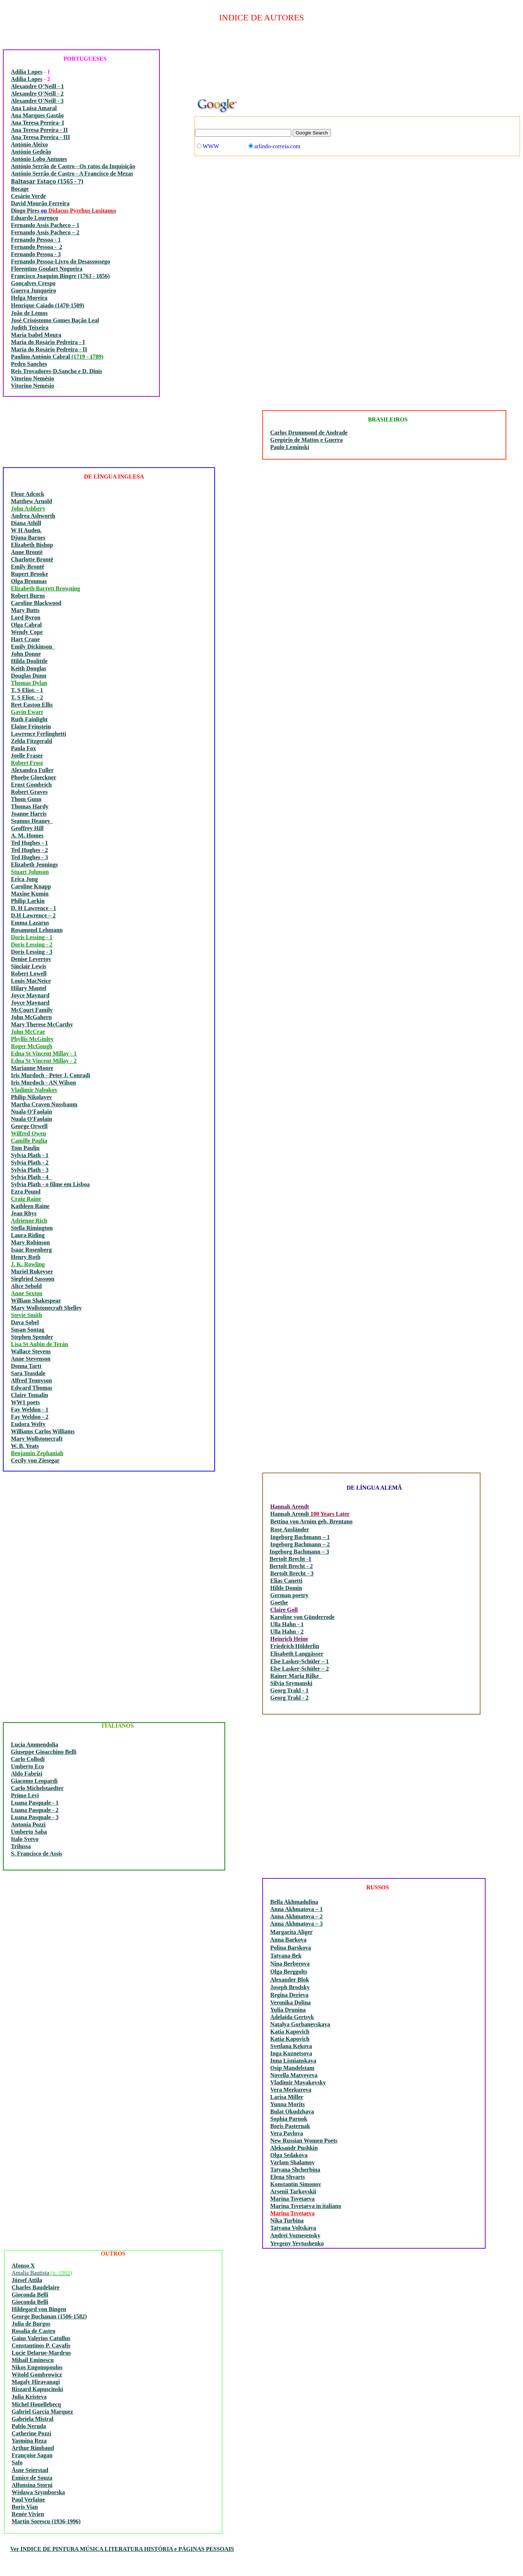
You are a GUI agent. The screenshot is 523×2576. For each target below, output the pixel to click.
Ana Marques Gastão (37, 115)
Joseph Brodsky (290, 1987)
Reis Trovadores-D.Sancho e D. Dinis (56, 371)
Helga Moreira (29, 298)
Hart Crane (25, 639)
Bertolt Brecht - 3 (291, 1573)
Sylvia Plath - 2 (30, 1162)
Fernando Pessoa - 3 (36, 254)
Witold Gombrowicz (37, 2374)
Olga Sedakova (289, 2155)
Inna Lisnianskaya (293, 2061)
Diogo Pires (26, 210)
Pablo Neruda (29, 2426)
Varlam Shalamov (292, 2162)
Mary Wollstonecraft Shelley (46, 1308)
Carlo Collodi (28, 1759)
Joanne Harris (28, 814)
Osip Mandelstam (292, 2068)
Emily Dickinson (33, 646)
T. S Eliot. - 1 (27, 690)
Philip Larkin (28, 901)
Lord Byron (25, 617)
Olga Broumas (29, 581)
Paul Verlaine (28, 2499)
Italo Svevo (24, 1839)
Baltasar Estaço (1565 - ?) (47, 181)
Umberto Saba (29, 1832)
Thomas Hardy (30, 806)
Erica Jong (24, 879)
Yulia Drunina (288, 2010)
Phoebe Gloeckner (33, 777)
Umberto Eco (27, 1766)
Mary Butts (25, 610)
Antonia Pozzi (28, 1824)
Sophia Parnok (288, 2119)
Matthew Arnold (31, 501)
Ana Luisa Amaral (34, 108)
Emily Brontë (27, 567)
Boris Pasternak (290, 2126)
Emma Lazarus (30, 923)
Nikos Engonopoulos (37, 2367)
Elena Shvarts (287, 2177)
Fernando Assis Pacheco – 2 (45, 232)
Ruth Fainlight (29, 719)
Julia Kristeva (29, 2397)
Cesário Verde (28, 196)
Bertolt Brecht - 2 (291, 1566)
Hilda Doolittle (29, 661)
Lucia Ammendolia (34, 1744)
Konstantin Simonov (295, 2184)
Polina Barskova (290, 1948)
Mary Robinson (30, 1242)
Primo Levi (25, 1795)
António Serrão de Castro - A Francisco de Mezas (72, 173)
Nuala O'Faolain (31, 1112)
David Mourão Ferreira (40, 203)
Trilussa (21, 1846)
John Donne (26, 654)
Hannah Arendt (289, 1514)
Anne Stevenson (30, 1359)
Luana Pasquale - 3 (34, 1817)
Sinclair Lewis (28, 966)
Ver (14, 2549)
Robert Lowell (28, 973)
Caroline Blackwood (36, 603)
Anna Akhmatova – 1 (296, 1909)
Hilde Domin (286, 1588)
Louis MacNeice (31, 981)
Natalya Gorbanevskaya (300, 2024)
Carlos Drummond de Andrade (309, 432)
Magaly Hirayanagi (36, 2382)
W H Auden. (26, 530)
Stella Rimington (32, 1228)
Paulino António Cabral (41, 357)
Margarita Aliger (291, 1932)
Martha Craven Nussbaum (44, 1104)
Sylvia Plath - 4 (31, 1177)
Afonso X (23, 2265)
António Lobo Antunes (39, 159)
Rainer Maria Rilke (296, 1676)
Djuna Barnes (28, 537)
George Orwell (29, 1126)
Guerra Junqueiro (33, 290)
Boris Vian (25, 2507)
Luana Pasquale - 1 (34, 1803)
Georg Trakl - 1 (289, 1690)
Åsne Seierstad (30, 2470)
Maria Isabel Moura (36, 335)
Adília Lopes (26, 72)
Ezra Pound (25, 1191)
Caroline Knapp (31, 886)
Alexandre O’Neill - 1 (37, 86)
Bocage (20, 189)
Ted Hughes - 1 (29, 843)
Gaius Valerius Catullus (41, 2338)
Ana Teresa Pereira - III (40, 137)
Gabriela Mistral (32, 2419)
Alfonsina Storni (32, 2485)
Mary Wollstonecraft (36, 1439)
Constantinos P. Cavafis (41, 2345)
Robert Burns (28, 596)
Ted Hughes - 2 (29, 850)
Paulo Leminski (289, 447)
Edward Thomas (31, 1388)
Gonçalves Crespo (33, 283)
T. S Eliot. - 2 (27, 697)
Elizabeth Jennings (34, 864)
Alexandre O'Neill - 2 (37, 93)
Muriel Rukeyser (32, 1271)
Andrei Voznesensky (295, 2235)
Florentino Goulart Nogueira (46, 269)
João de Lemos (29, 313)
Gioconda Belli (30, 2295)
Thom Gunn (26, 799)
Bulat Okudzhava (292, 2111)
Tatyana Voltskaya (293, 2228)
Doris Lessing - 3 (31, 952)
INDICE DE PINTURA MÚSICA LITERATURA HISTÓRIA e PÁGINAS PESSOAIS (126, 2549)
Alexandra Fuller (32, 770)
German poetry (289, 1595)
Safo (17, 2462)
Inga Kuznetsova (291, 2053)
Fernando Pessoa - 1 (36, 240)
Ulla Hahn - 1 (287, 1624)
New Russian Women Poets (303, 2140)
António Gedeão (31, 152)
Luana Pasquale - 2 (34, 1810)
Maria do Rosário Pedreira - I (48, 342)
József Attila (27, 2280)
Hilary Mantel (28, 988)
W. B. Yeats (25, 1446)
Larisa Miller (286, 2097)
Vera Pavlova (286, 2133)
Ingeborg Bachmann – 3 (299, 1552)
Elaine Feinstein (31, 726)
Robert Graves (29, 792)
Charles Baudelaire (36, 2287)
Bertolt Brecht (288, 1559)
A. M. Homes (27, 835)
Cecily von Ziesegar (35, 1460)
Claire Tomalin (29, 1395)
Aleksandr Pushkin (294, 2148)
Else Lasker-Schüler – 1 (299, 1661)
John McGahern (31, 1017)
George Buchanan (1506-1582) (49, 2316)
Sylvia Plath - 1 (30, 1155)
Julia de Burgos (31, 2324)
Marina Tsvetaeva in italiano (305, 2206)
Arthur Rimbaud (33, 2448)
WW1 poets (25, 1402)
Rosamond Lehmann (37, 930)
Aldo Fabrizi (26, 1774)
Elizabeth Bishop (32, 545)
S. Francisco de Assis (36, 1853)
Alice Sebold (26, 1286)
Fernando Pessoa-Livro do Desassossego (60, 261)
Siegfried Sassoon (32, 1279)
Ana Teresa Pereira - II (39, 130)
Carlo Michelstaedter (37, 1788)
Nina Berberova (290, 1964)
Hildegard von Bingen (39, 2309)
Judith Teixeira (30, 327)
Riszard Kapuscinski (37, 2389)
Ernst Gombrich (31, 785)
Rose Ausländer (289, 1529)
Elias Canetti (286, 1581)
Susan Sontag (27, 1330)
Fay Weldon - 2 (29, 1417)
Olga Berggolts (288, 1972)
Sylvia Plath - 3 (30, 1170)
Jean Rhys (24, 1213)
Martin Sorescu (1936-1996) (46, 2521)
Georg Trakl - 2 (289, 1698)
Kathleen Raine (30, 1206)
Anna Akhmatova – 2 (296, 1916)
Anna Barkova (288, 1940)
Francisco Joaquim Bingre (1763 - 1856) (60, 276)
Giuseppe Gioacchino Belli (43, 1752)
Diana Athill (26, 523)
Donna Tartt (26, 1366)
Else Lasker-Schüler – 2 (299, 1668)
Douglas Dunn (28, 676)
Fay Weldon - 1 (29, 1409)
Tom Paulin (25, 1148)
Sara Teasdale (28, 1373)
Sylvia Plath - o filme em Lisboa (50, 1184)
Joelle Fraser (27, 755)
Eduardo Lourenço (34, 218)
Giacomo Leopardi (34, 1781)
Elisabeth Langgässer (296, 1654)
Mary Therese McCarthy (42, 1024)
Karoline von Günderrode (302, 1617)
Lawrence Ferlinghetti (38, 734)
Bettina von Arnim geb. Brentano (311, 1521)
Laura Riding (28, 1235)
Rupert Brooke (29, 574)
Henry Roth (25, 1257)
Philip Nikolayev (31, 1097)
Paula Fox (23, 748)
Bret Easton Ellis (32, 705)
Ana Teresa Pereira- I (37, 123)
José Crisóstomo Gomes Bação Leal (55, 320)
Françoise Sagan (32, 2455)
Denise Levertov (31, 959)
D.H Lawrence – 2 (33, 915)
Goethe (279, 1602)
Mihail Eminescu (33, 2360)
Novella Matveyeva (293, 2075)
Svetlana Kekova (291, 2046)
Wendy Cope (27, 632)
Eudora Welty (28, 1424)
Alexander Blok (289, 1980)
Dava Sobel (25, 1322)
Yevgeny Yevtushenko (297, 2243)
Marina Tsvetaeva (292, 2199)
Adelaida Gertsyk (292, 2017)
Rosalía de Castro (34, 2331)
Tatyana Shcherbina (295, 2170)
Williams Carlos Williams (42, 1431)
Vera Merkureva (290, 2090)
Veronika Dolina (290, 2002)
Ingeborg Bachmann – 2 (300, 1544)
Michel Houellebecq (36, 2404)
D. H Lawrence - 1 (33, 908)
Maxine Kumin (30, 894)
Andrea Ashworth (33, 516)
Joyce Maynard (30, 995)
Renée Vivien (28, 2514)
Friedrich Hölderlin (294, 1646)
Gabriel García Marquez (42, 2412)
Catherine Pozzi (31, 2433)
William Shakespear (36, 1300)
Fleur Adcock (27, 494)
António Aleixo (29, 144)
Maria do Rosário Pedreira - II (49, 349)
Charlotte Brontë (32, 559)
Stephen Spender (32, 1337)
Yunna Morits (287, 2104)
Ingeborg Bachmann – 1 (300, 1537)
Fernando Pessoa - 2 (36, 247)
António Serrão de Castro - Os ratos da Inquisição (73, 166)
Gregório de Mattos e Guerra (306, 440)
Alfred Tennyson (31, 1380)
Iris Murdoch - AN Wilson (43, 1082)
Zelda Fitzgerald (31, 741)
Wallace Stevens (31, 1351)
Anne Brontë (26, 552)
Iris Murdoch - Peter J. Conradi (50, 1075)
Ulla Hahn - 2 (287, 1631)
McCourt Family (32, 1010)
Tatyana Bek (285, 1956)
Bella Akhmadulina (294, 1902)
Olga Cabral (26, 625)
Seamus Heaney (32, 821)
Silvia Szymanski (291, 1683)
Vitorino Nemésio (32, 378)
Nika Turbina (287, 2220)
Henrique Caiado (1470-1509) (47, 305)
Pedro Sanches (29, 364)
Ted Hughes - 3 (29, 857)
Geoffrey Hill (27, 828)
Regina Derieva (289, 1995)
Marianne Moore (32, 1068)
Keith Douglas (28, 668)
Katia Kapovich (289, 2031)
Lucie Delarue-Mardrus (41, 2353)
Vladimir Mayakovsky (298, 2082)
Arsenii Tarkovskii (293, 2191)
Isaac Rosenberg (31, 1250)
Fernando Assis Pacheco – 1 (45, 225)
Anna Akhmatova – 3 (296, 1924)
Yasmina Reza (29, 2441)
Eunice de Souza (32, 2478)
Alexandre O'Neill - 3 (37, 101)
